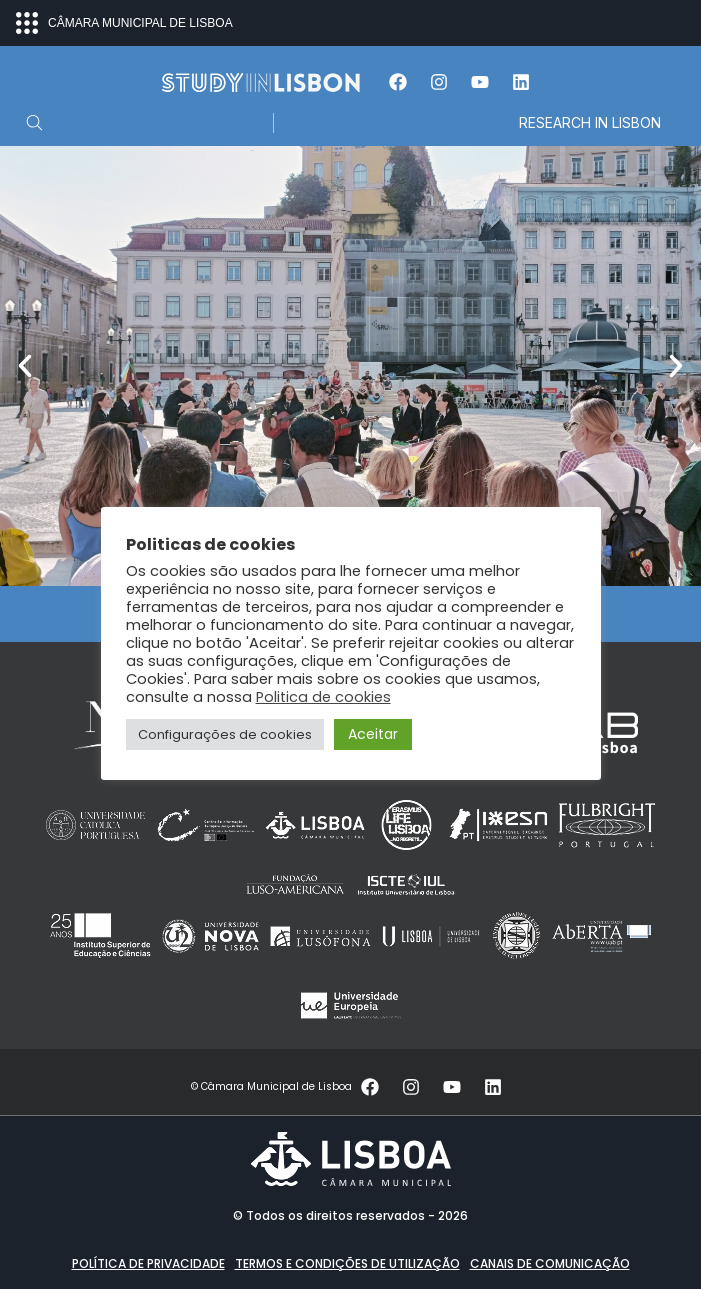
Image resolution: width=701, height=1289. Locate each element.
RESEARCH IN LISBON (590, 122)
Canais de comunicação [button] (550, 1263)
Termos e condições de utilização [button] (347, 1263)
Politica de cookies (323, 697)
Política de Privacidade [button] (148, 1263)
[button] (25, 366)
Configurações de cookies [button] (225, 734)
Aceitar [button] (373, 734)
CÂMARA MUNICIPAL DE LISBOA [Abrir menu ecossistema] (124, 23)
